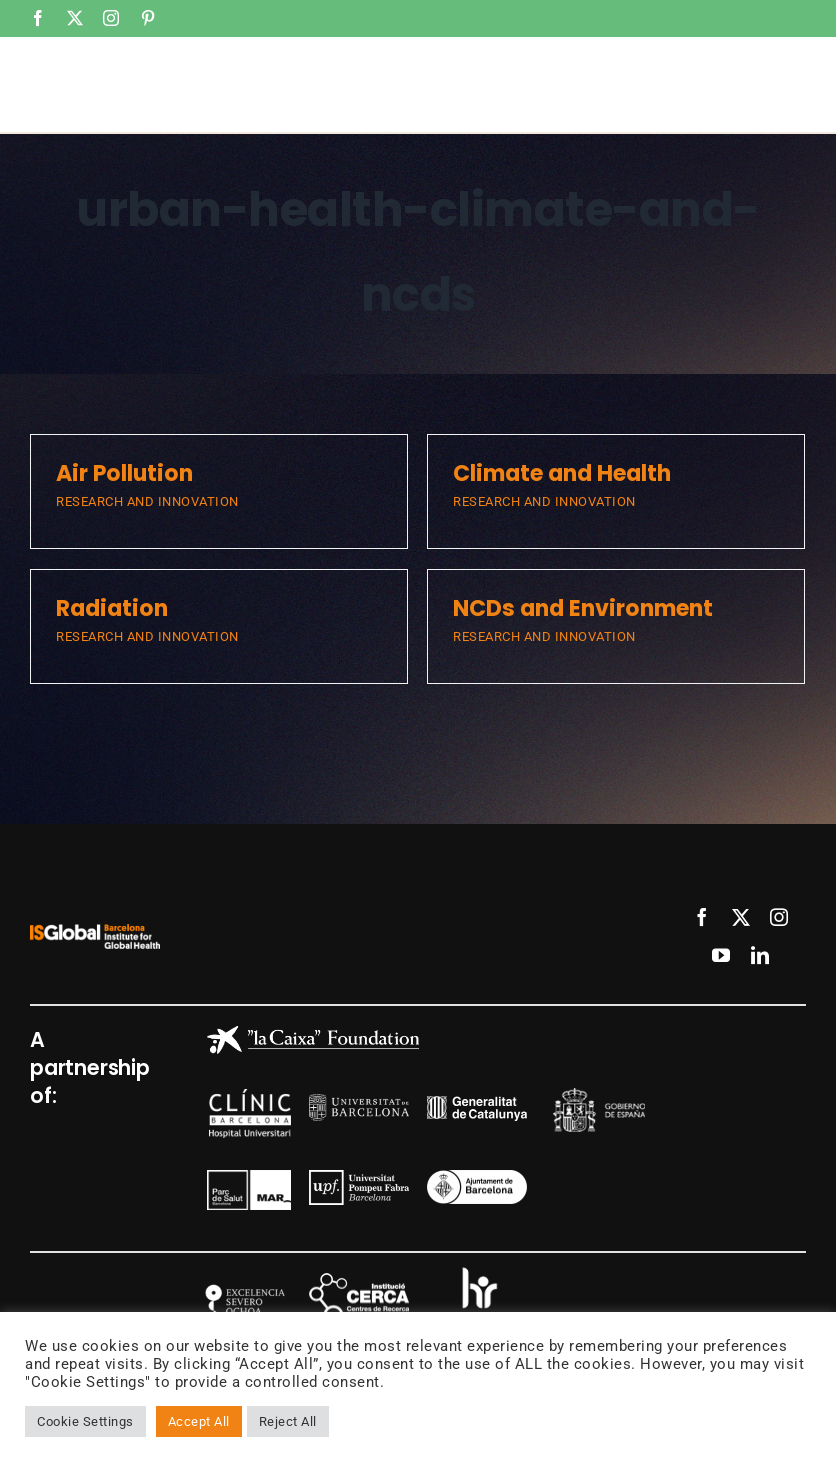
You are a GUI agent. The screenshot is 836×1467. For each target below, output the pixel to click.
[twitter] (741, 917)
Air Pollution (124, 473)
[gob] (599, 1095)
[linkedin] (760, 955)
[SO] (241, 1275)
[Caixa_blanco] (313, 1033)
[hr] (477, 1270)
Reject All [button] (288, 1421)
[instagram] (779, 917)
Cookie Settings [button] (85, 1421)
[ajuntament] (477, 1177)
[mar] (249, 1177)
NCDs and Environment (583, 608)
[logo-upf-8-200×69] (359, 1177)
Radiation (112, 608)
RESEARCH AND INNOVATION (147, 501)
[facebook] (702, 917)
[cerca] (359, 1280)
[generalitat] (477, 1103)
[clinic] (250, 1096)
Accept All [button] (199, 1421)
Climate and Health (562, 473)
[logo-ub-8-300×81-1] (359, 1101)
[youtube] (721, 955)
